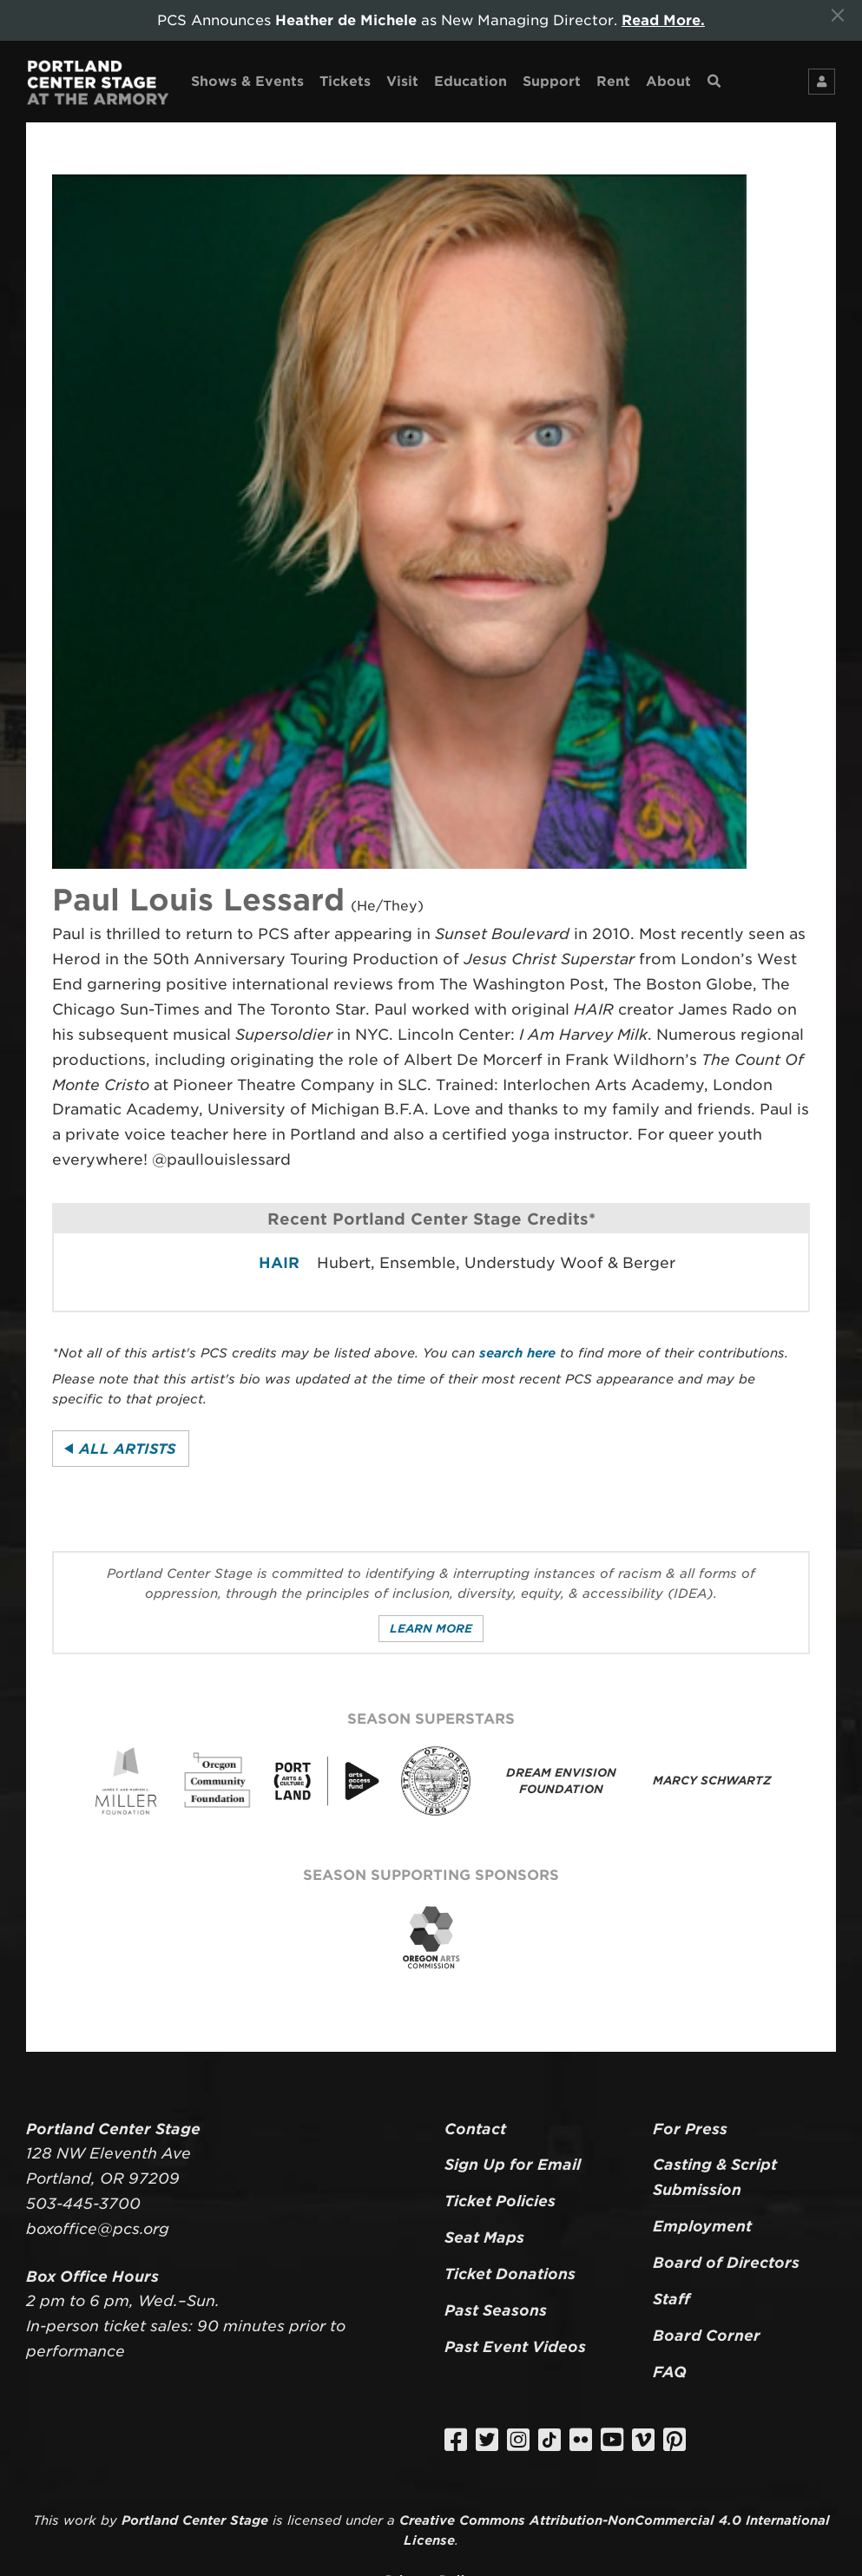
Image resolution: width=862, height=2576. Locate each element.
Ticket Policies (500, 2201)
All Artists (127, 1449)
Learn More (431, 1628)
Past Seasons (495, 2310)
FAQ (670, 2372)
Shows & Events (247, 81)
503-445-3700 (83, 2203)
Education (470, 81)
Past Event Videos (515, 2347)
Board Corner (706, 2335)
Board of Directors (726, 2262)
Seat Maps (484, 2237)
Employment (702, 2226)
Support (552, 81)
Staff (671, 2299)
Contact (475, 2129)
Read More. (663, 20)
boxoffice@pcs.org (97, 2229)
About (668, 81)
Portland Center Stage (195, 2520)
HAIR (279, 1263)
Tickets (345, 81)
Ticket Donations (510, 2274)
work (79, 2520)
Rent (613, 81)
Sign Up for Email (512, 2164)
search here (517, 1352)
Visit (402, 81)
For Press (690, 2129)
